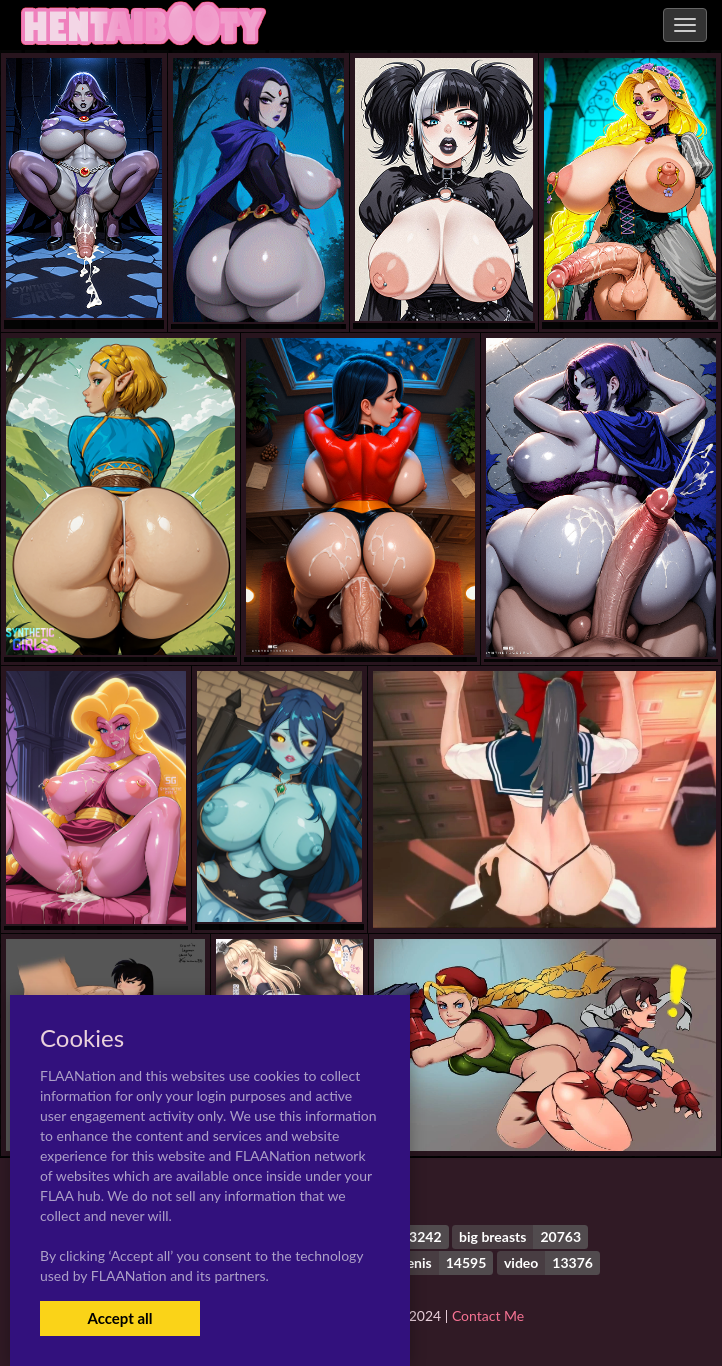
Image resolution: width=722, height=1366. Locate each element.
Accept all (119, 1318)
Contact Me (488, 1315)
